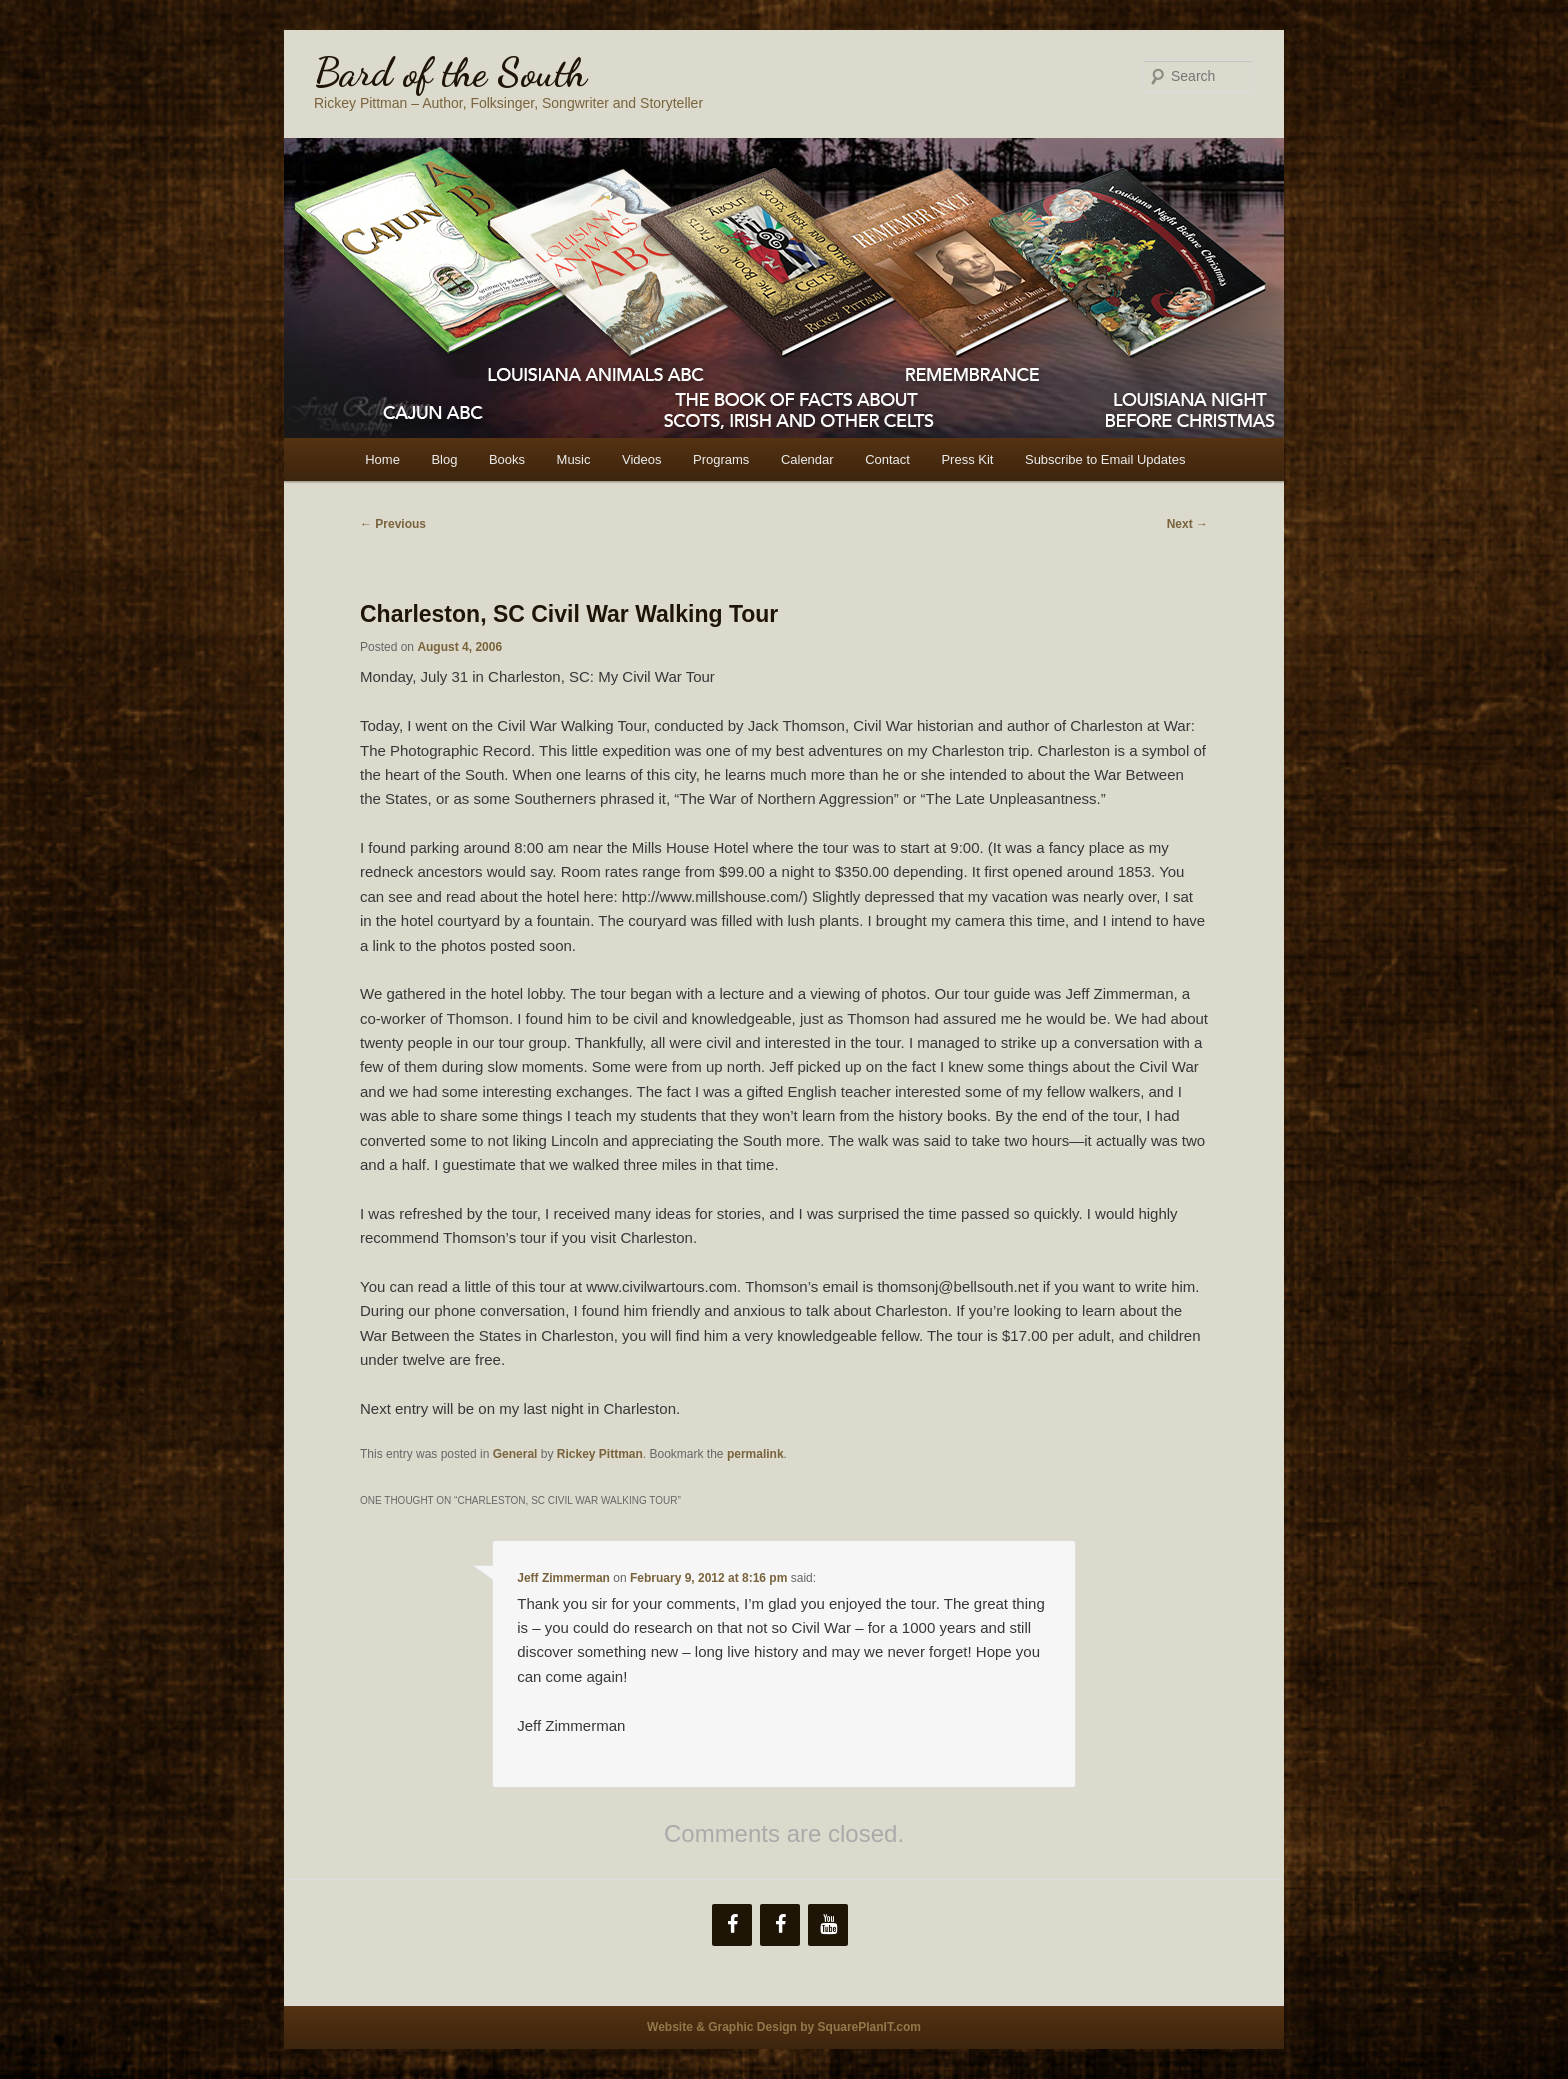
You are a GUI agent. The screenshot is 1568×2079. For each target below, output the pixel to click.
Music (574, 459)
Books (507, 459)
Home (382, 459)
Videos (642, 459)
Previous (393, 524)
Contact (887, 459)
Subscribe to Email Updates (1105, 459)
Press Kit (967, 459)
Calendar (807, 459)
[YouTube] (828, 1925)
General (515, 1454)
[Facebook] (732, 1925)
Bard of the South (450, 72)
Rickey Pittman (600, 1454)
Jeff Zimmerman (563, 1578)
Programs (721, 459)
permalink (755, 1454)
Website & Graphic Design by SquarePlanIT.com (784, 2027)
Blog (444, 459)
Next (1187, 524)
